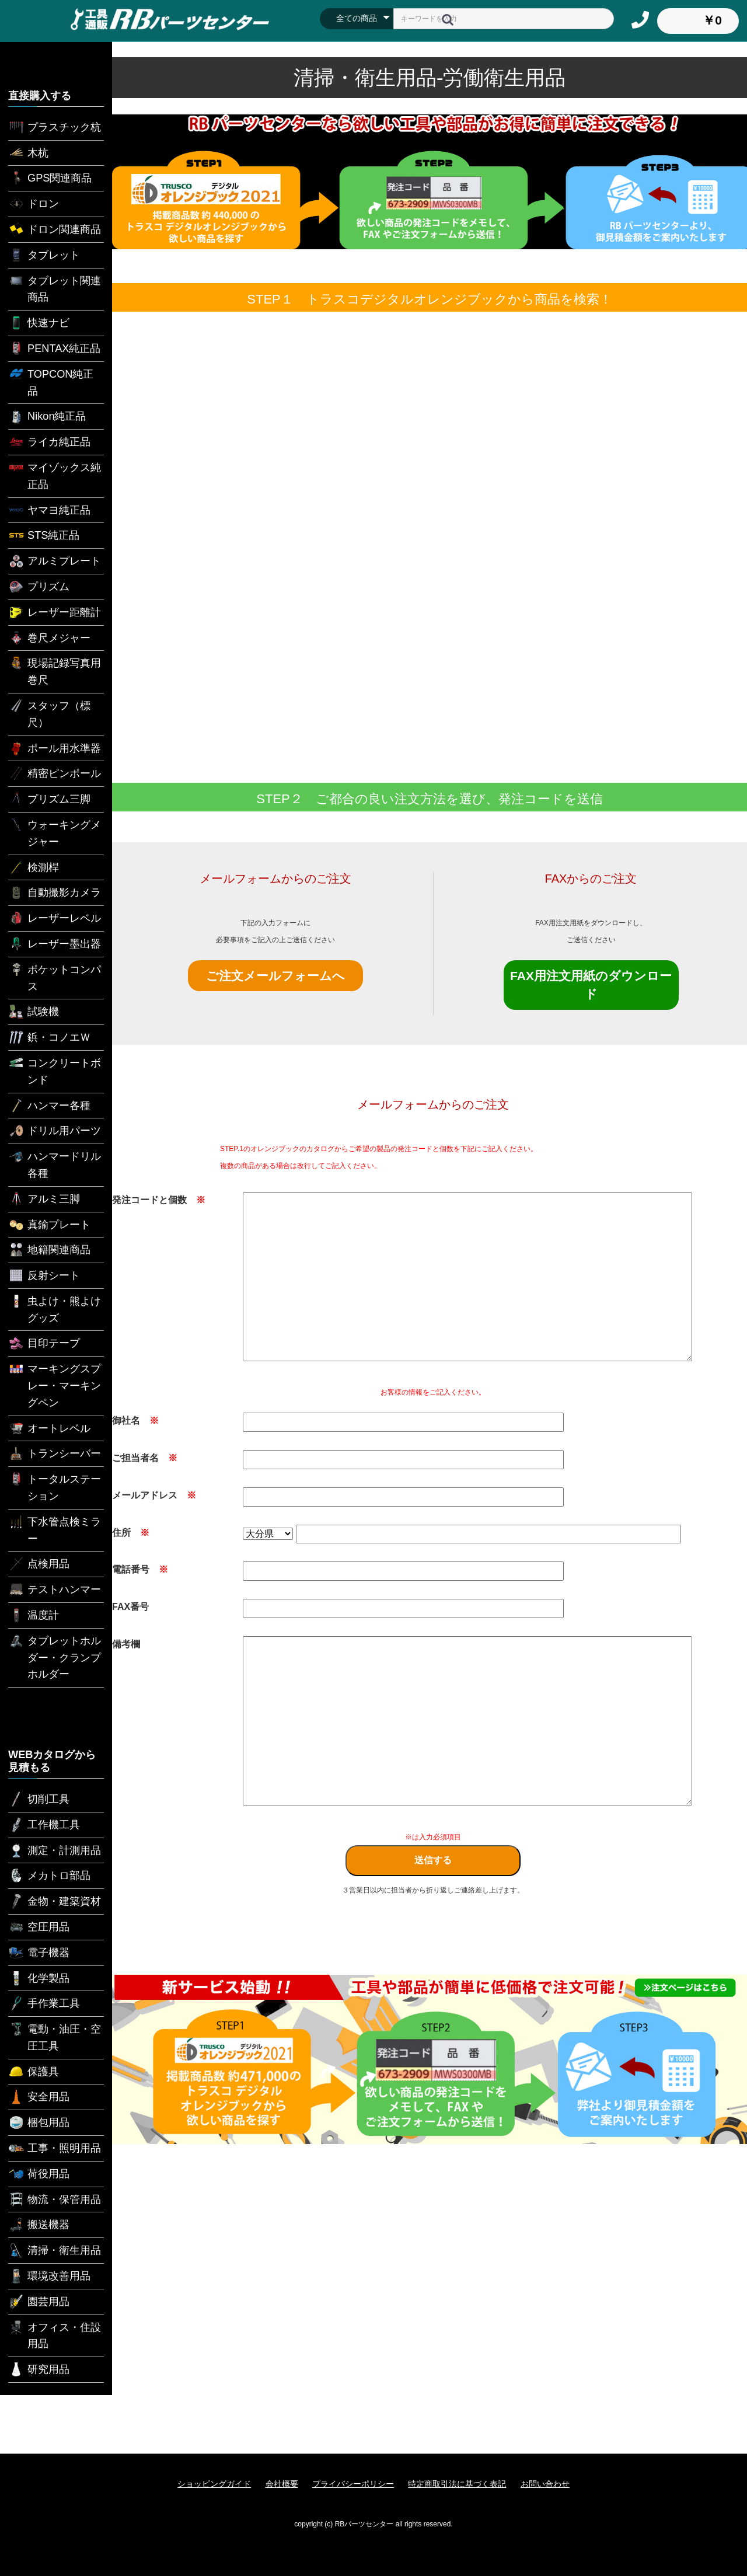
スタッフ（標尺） (49, 713)
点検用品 (38, 1564)
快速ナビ (38, 323)
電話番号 (140, 1569)
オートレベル (49, 1428)
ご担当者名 (144, 1458)
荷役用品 (38, 2174)
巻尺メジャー (49, 638)
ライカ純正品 (49, 442)
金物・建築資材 (54, 1901)
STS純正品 (43, 535)
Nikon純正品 (47, 416)
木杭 (28, 153)
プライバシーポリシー (353, 2483)
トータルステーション (54, 1486)
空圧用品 (38, 1927)
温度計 (33, 1615)
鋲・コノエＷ (49, 1037)
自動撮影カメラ (54, 892)
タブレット (44, 255)
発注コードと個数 (158, 1200)
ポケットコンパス (54, 976)
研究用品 (38, 2369)
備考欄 (126, 1644)
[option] (429, 2059)
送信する (433, 1860)
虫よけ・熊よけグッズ (54, 1308)
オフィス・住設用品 (54, 2334)
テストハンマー (54, 1589)
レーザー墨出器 (54, 944)
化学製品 (38, 1978)
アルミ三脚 (44, 1199)
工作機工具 (44, 1825)
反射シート (44, 1275)
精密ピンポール (54, 773)
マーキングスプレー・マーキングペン (54, 1385)
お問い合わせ (545, 2483)
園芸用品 (38, 2301)
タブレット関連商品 (54, 288)
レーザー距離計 (54, 612)
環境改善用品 (49, 2276)
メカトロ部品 (49, 1875)
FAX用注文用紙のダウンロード (591, 985)
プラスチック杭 (54, 127)
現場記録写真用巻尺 (54, 670)
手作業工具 (44, 2003)
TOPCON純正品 (50, 381)
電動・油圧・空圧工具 (54, 2036)
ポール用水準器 (54, 748)
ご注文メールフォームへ (275, 975)
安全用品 (38, 2097)
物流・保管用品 (54, 2199)
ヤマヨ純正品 (49, 510)
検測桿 (33, 867)
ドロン (33, 204)
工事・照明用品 (54, 2148)
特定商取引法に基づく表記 (457, 2483)
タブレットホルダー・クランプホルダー (54, 1657)
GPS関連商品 (50, 178)
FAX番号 (130, 1607)
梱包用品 (38, 2122)
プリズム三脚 (49, 799)
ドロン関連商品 (54, 229)
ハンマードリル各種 (54, 1163)
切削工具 (38, 1799)
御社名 (135, 1420)
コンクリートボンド (54, 1070)
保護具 (33, 2071)
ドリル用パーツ (54, 1131)
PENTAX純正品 (54, 348)
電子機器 (38, 1952)
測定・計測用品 (54, 1850)
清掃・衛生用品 (54, 2250)
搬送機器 (38, 2224)
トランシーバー (54, 1453)
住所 (130, 1533)
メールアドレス (154, 1495)
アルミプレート (54, 561)
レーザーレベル (54, 918)
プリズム (38, 586)
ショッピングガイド (214, 2483)
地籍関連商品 (49, 1250)
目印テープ (44, 1343)
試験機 (33, 1011)
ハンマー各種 (49, 1105)
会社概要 (282, 2483)
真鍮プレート (49, 1224)
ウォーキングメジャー (54, 832)
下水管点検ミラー (54, 1529)
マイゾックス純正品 (54, 474)
